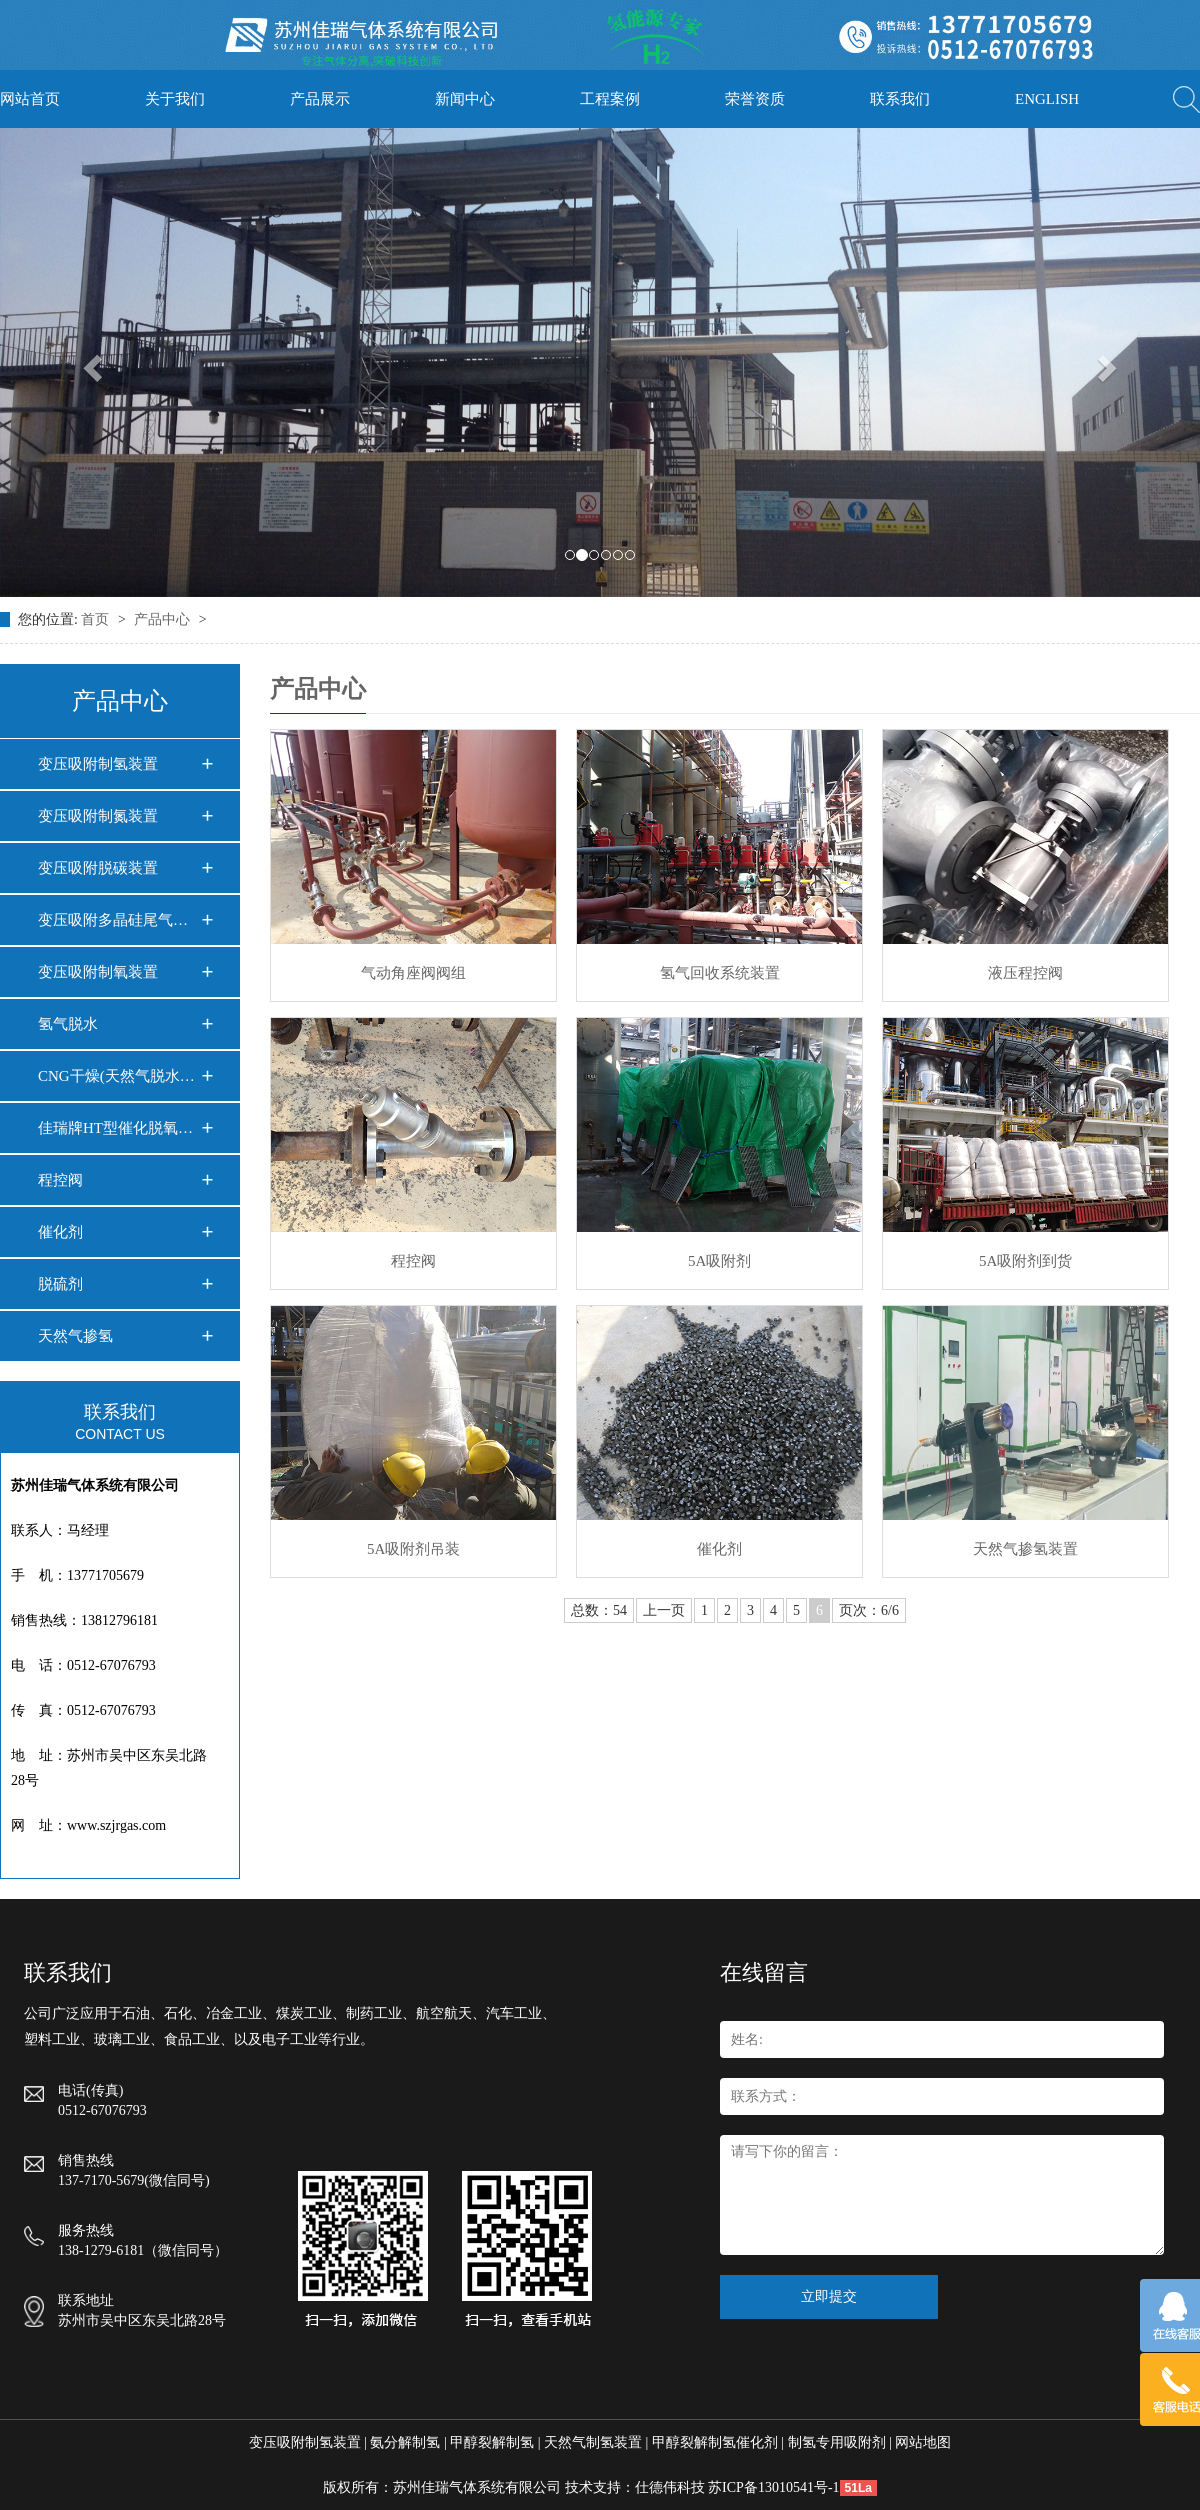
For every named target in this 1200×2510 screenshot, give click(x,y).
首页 (97, 619)
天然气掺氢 (75, 1336)
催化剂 (60, 1232)
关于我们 (175, 99)
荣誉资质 (755, 99)
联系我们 (900, 99)
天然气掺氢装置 (1025, 1549)
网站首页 (30, 99)
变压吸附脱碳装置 (98, 868)
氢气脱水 (68, 1024)
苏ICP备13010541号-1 (773, 2487)
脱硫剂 (60, 1284)
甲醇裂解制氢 (492, 2442)
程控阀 (60, 1180)
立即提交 (829, 2296)
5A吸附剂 (719, 1261)
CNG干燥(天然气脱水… (116, 1076)
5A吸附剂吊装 (413, 1549)
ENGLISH (1047, 99)
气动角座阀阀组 (413, 973)
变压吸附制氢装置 (98, 764)
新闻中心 (465, 99)
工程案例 (610, 99)
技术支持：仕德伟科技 (635, 2487)
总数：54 (599, 1610)
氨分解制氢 (405, 2442)
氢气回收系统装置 (720, 973)
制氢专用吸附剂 (837, 2442)
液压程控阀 (1025, 973)
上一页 (664, 1610)
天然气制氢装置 (593, 2442)
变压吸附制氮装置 (98, 816)
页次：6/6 (869, 1610)
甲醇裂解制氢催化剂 (715, 2442)
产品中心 (164, 619)
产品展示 (320, 99)
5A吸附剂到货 (1025, 1261)
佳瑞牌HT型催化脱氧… (115, 1128)
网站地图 (923, 2442)
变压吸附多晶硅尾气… (113, 920)
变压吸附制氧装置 (98, 972)
